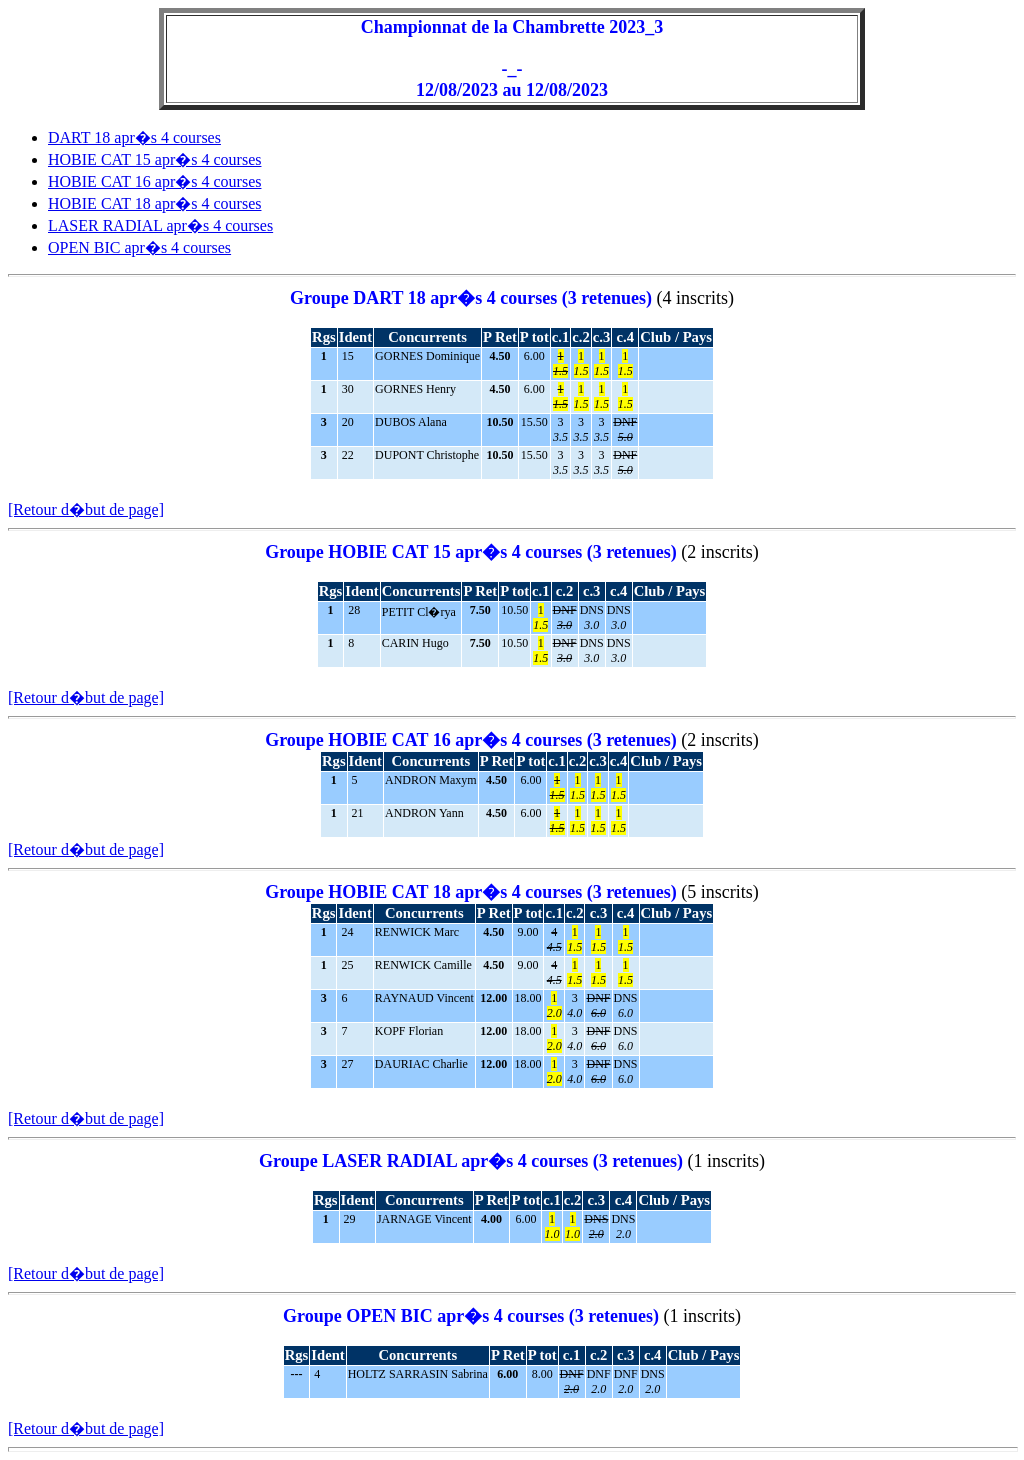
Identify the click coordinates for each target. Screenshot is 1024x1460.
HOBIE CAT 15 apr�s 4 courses (154, 159)
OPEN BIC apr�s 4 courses (139, 247)
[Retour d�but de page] (86, 509)
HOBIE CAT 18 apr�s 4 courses (154, 203)
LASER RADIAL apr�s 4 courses (160, 225)
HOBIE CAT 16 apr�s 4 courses (154, 181)
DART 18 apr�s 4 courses (134, 137)
